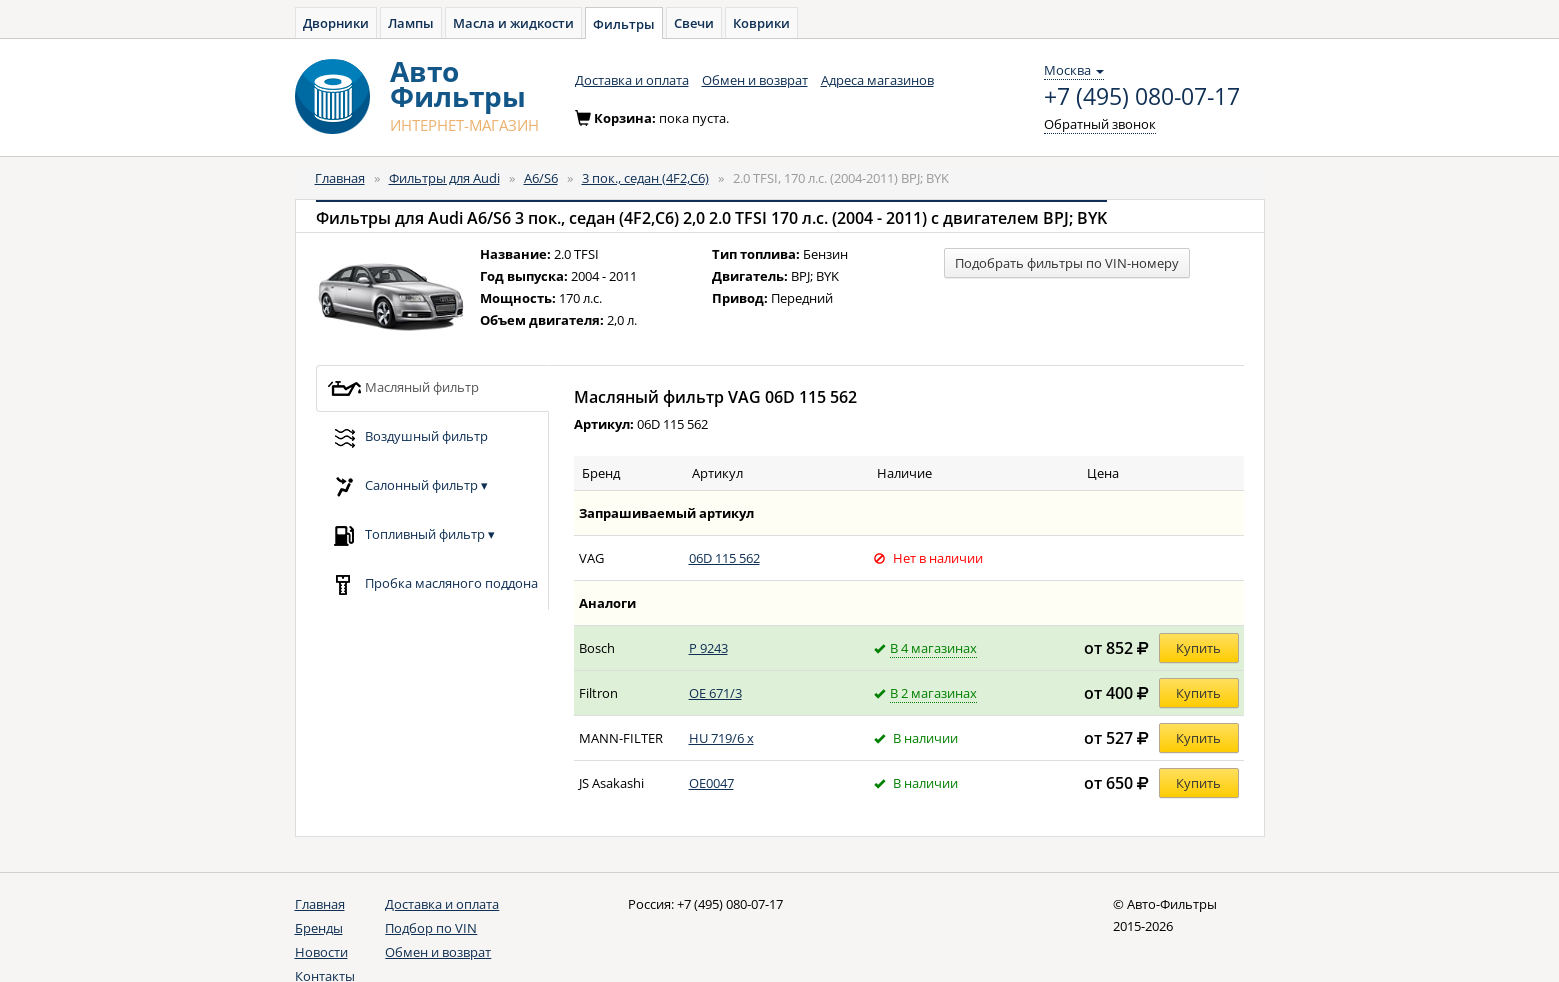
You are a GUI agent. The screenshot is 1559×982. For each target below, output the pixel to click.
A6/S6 (541, 178)
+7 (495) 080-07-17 (1142, 97)
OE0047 (711, 783)
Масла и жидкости (513, 23)
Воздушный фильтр (407, 437)
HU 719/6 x (721, 738)
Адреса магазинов (877, 80)
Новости (321, 952)
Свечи (694, 23)
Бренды (319, 928)
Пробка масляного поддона (432, 584)
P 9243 (708, 648)
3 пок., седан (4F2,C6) (645, 178)
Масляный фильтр (403, 388)
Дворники (336, 23)
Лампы (411, 23)
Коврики (761, 23)
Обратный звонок (1100, 124)
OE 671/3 (715, 693)
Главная (340, 178)
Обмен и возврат (755, 80)
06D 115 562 (724, 558)
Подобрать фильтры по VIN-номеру (1067, 263)
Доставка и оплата (632, 80)
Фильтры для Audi (444, 178)
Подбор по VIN (431, 928)
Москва (1074, 70)
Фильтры (624, 24)
